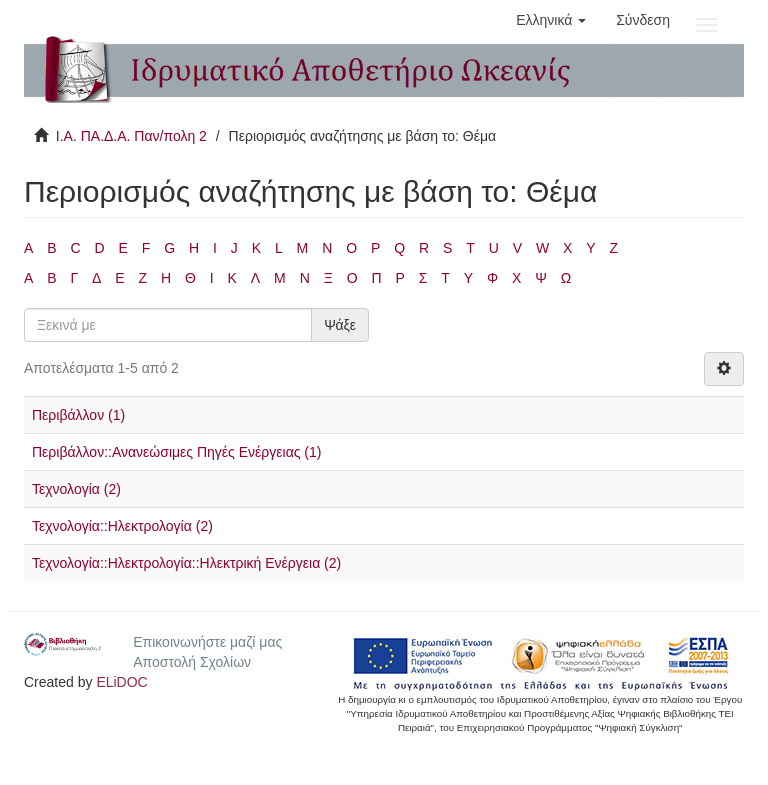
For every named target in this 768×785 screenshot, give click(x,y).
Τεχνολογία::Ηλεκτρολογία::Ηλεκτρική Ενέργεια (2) (186, 563)
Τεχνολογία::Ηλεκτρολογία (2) (122, 526)
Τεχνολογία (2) (76, 489)
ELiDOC (121, 682)
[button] (551, 20)
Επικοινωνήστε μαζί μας (207, 642)
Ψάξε (340, 325)
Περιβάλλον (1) (78, 415)
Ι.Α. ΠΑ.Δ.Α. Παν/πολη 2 (131, 136)
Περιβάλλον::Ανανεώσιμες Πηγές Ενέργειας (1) (176, 452)
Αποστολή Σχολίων (192, 662)
